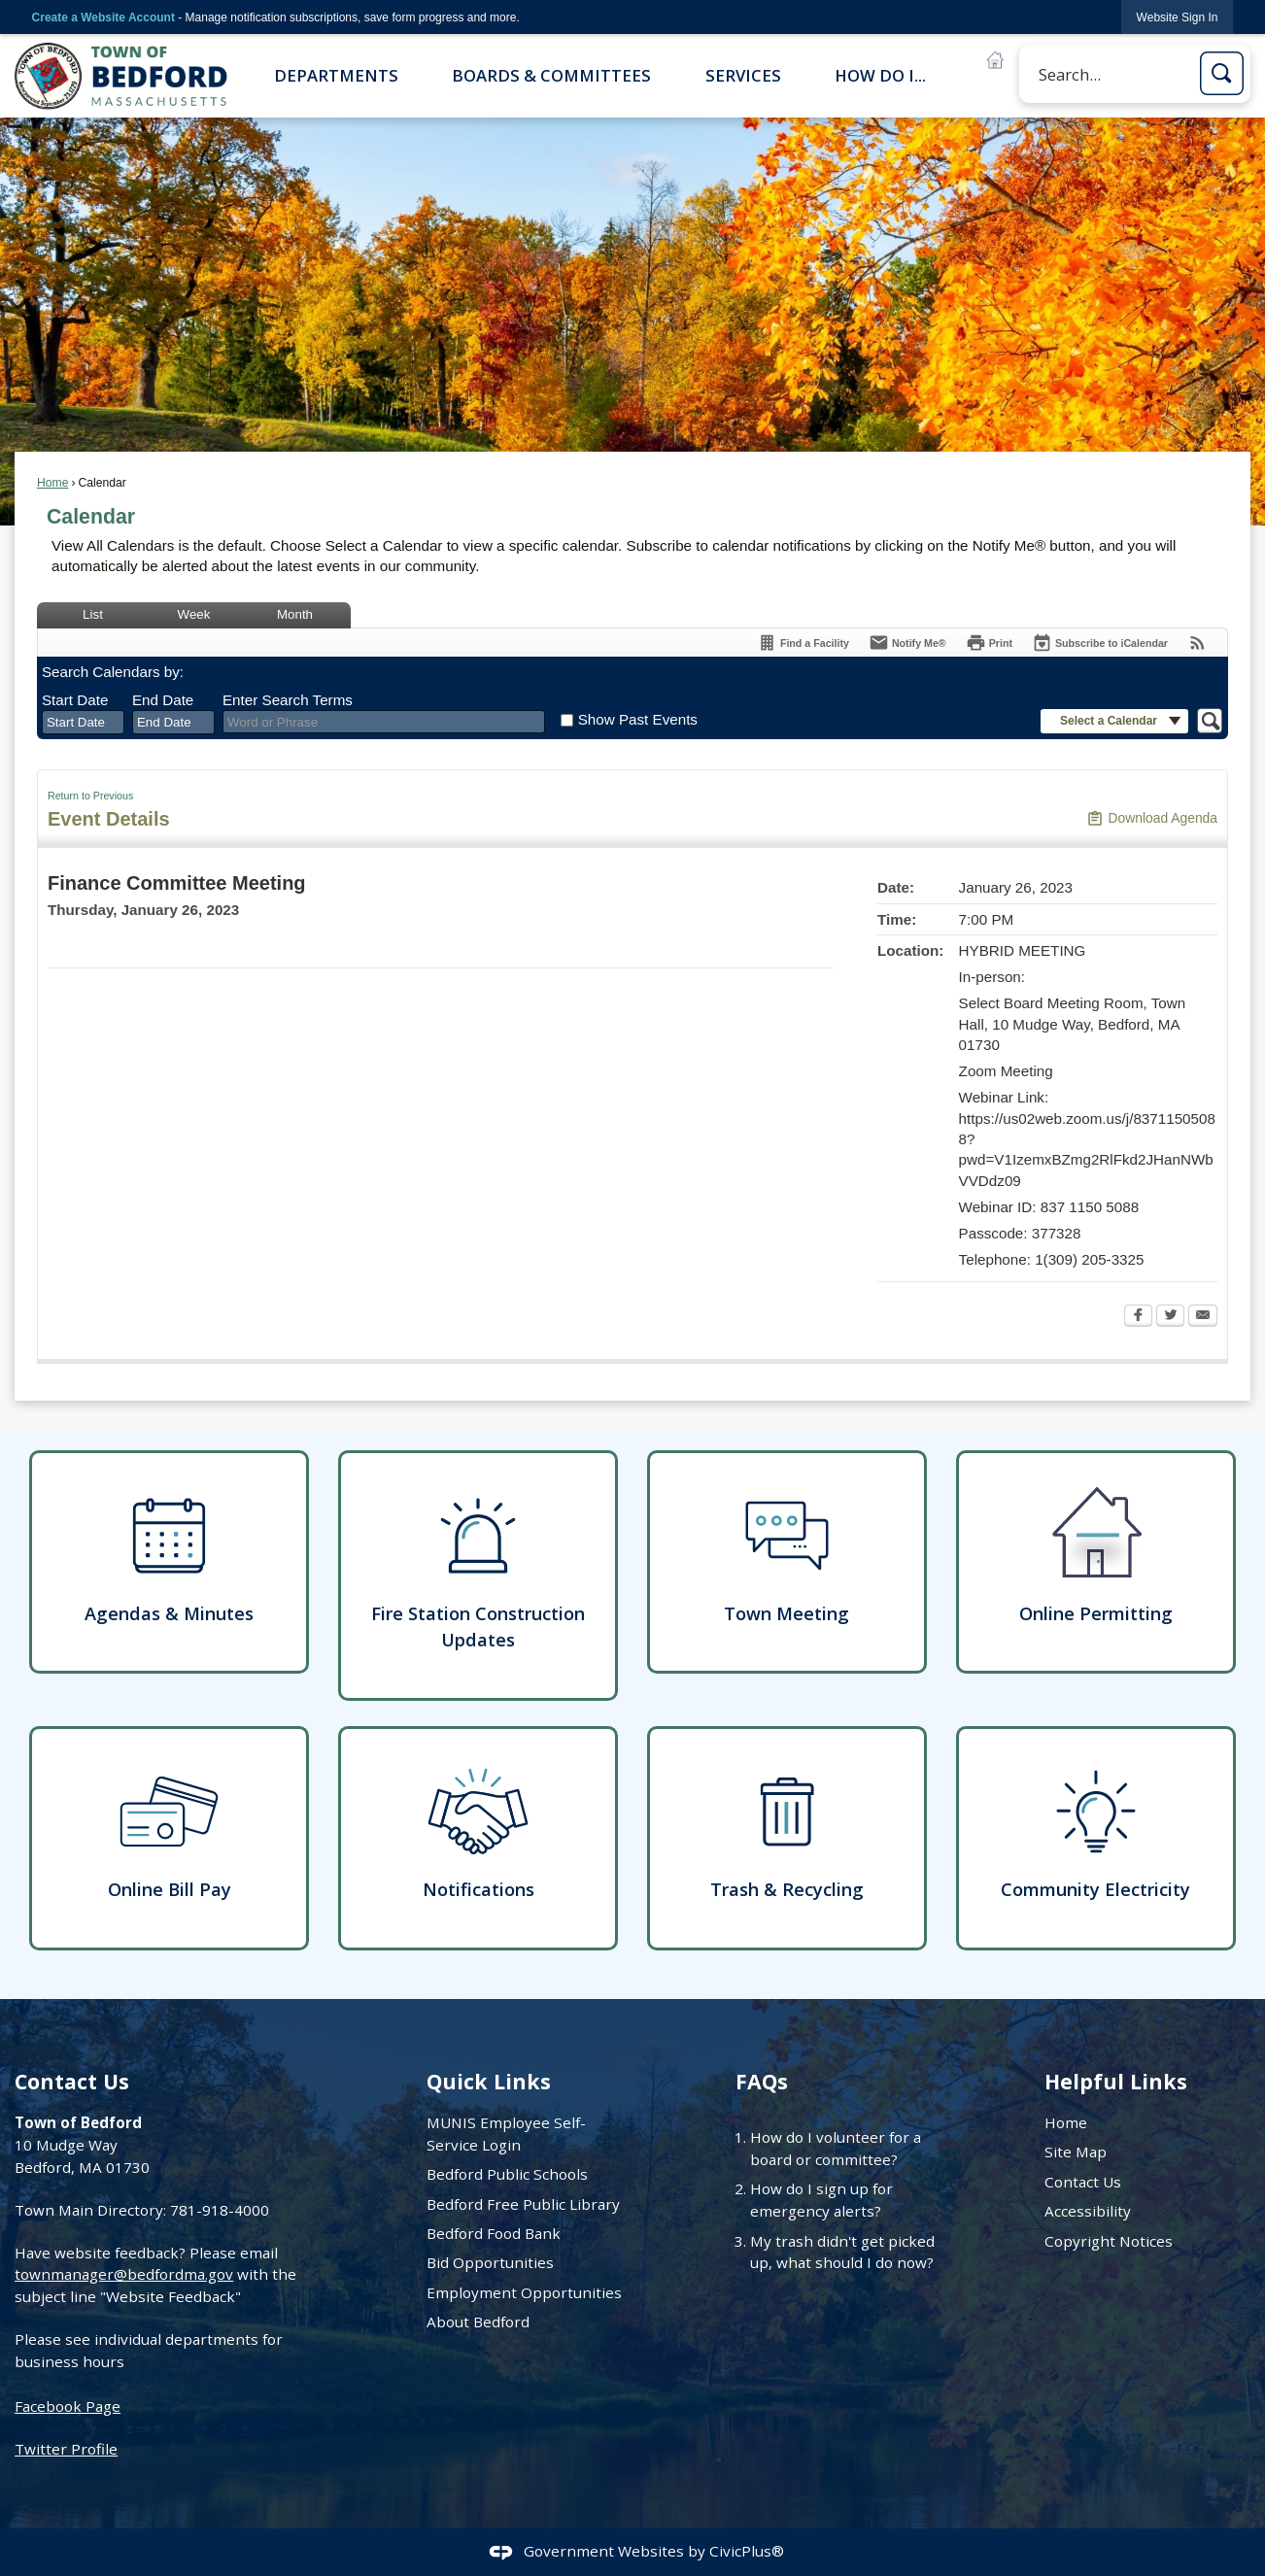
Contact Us (1082, 2181)
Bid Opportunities (490, 2262)
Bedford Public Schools (507, 2174)
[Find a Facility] (803, 642)
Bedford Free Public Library (523, 2204)
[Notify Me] (907, 642)
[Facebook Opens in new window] (1138, 1317)
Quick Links (489, 2081)
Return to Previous (90, 795)
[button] (1222, 73)
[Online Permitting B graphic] (995, 60)
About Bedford (478, 2321)
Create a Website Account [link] (103, 17)
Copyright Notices (1108, 2241)
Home (52, 483)
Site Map (1075, 2151)
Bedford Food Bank (494, 2233)
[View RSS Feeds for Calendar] (1197, 642)
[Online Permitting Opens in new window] (1096, 1562)
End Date (162, 700)
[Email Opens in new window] (1202, 1317)
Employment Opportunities (524, 2292)
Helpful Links (1115, 2081)
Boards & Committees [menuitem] (551, 75)
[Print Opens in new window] (989, 642)
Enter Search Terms (287, 700)
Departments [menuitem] (336, 75)
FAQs (761, 2081)
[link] (1177, 17)
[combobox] (83, 722)
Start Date (75, 700)
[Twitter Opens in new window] (1170, 1317)
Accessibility (1087, 2210)
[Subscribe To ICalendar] (1100, 642)
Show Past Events (638, 719)
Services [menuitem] (743, 75)
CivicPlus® (746, 2550)
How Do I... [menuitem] (880, 75)
